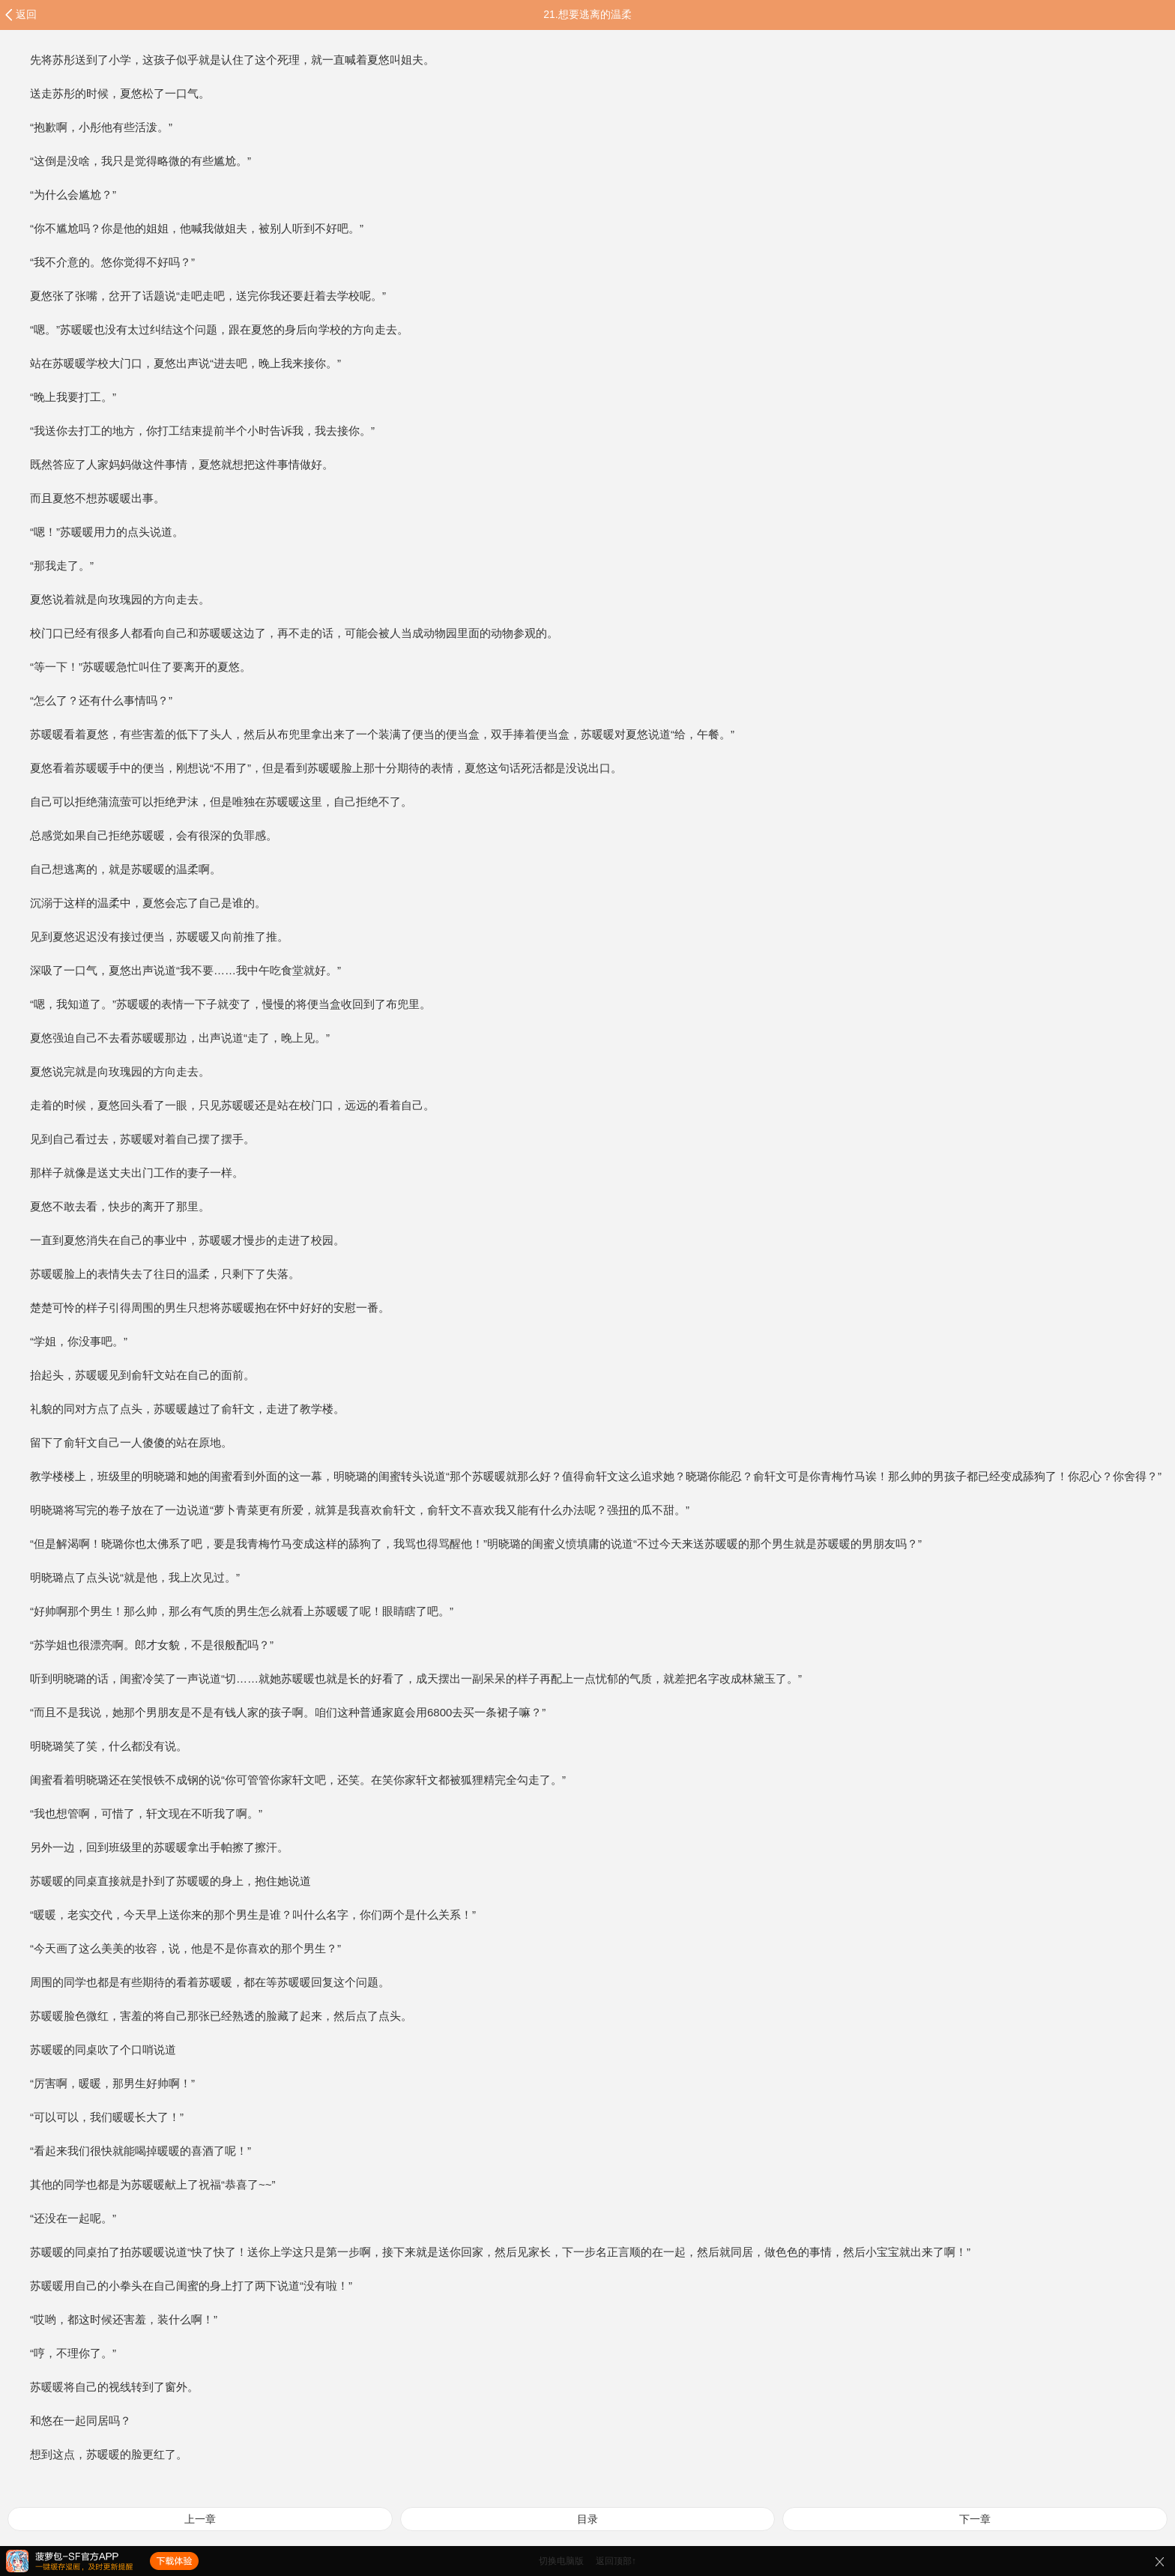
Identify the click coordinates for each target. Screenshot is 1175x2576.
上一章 (200, 2519)
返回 (26, 14)
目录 (587, 2519)
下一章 (975, 2519)
